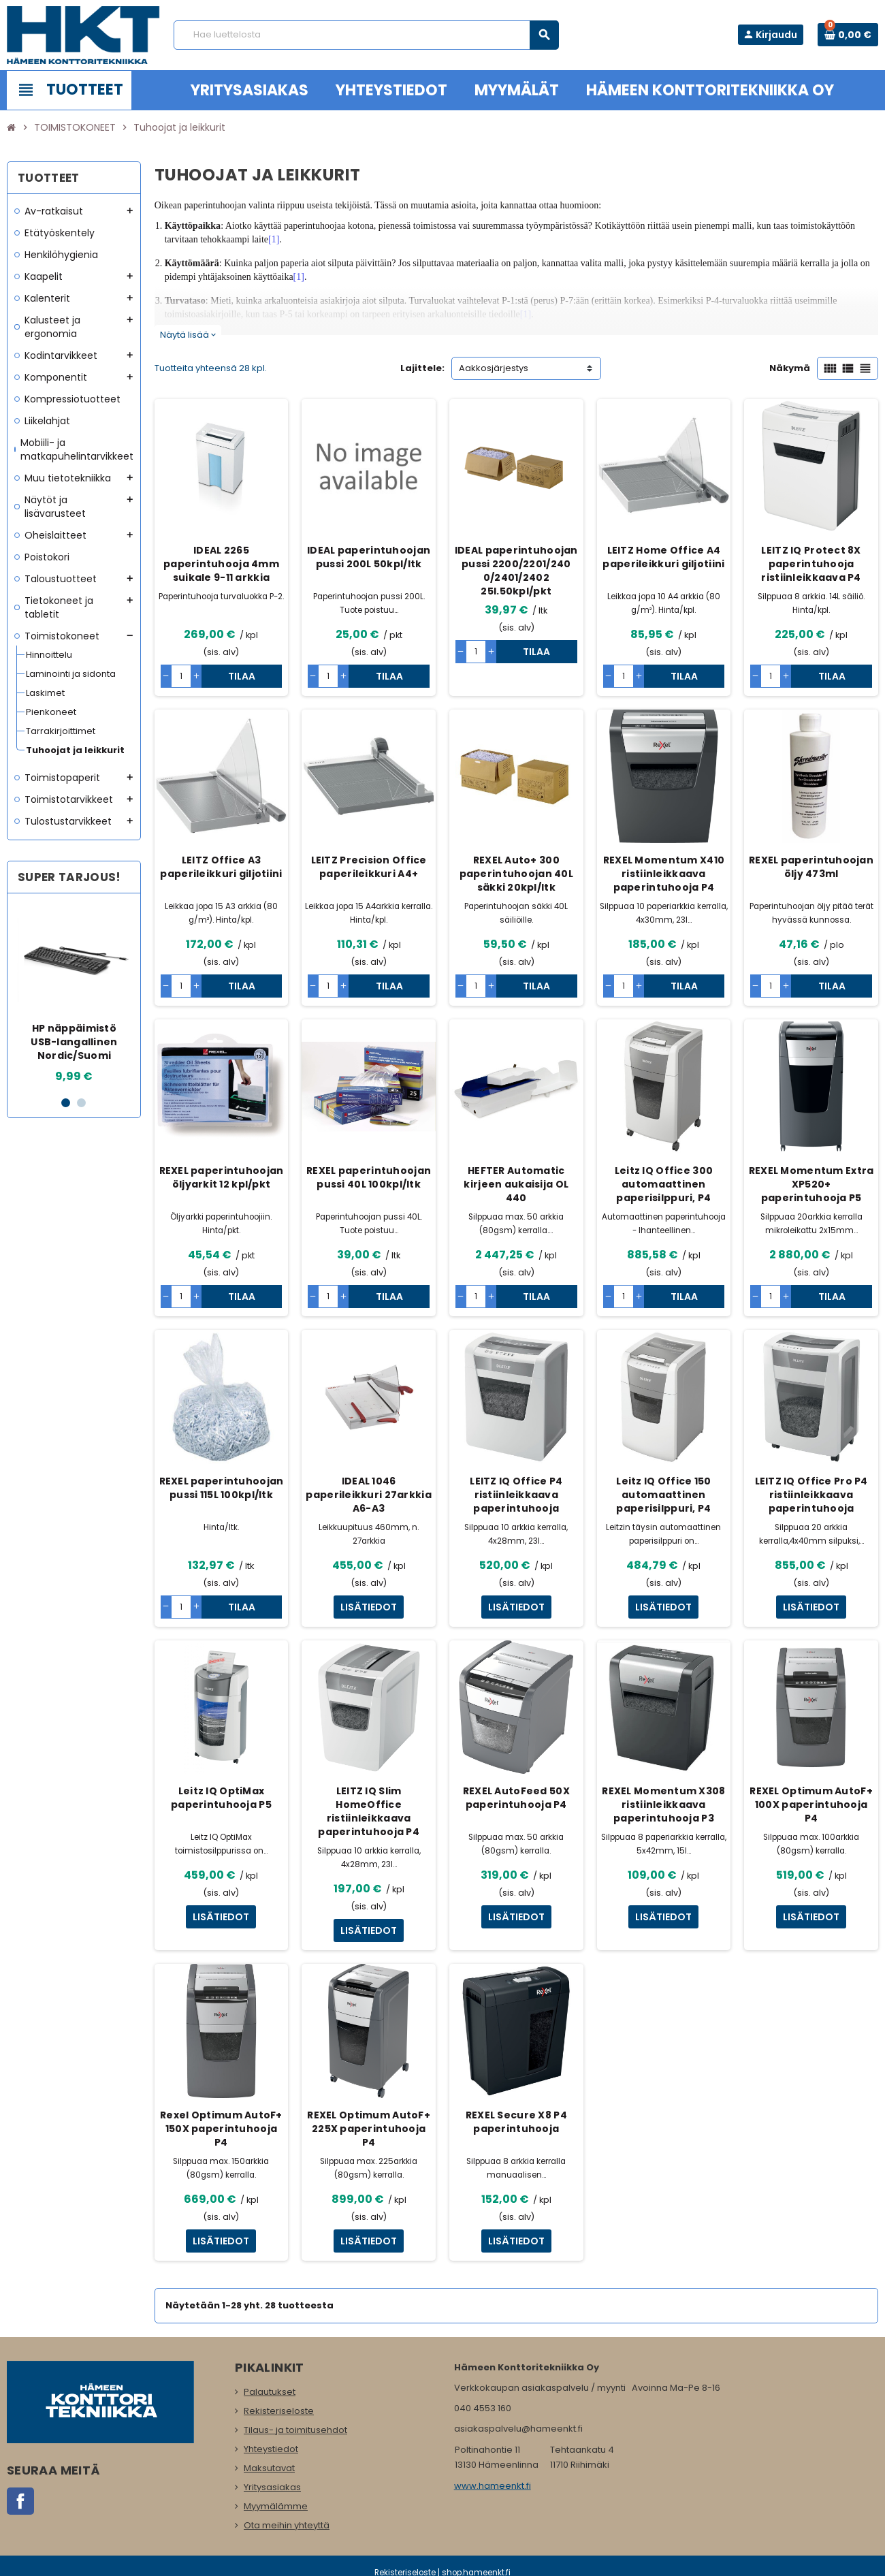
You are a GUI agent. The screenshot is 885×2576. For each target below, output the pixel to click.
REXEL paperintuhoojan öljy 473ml (811, 866)
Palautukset (269, 2391)
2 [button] (81, 1102)
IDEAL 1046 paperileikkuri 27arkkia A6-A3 (368, 1494)
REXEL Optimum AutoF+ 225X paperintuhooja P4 (368, 2128)
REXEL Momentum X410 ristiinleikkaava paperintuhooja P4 (663, 873)
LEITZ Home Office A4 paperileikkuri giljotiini (663, 557)
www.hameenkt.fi (492, 2485)
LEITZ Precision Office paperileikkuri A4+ (369, 866)
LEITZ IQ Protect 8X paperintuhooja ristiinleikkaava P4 (810, 563)
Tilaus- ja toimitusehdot (295, 2429)
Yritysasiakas (272, 2487)
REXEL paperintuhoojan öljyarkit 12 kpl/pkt (221, 1177)
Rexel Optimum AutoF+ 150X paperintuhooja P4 (221, 2128)
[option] (74, 994)
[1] (273, 239)
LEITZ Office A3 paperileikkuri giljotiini (221, 866)
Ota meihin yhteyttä (286, 2525)
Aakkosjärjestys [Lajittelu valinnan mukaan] (493, 368)
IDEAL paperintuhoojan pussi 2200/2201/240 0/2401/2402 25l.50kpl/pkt (516, 570)
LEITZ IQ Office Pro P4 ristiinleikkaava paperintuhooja (811, 1494)
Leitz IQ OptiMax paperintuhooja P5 (221, 1797)
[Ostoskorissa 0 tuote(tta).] (848, 34)
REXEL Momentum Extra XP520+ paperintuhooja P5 (811, 1184)
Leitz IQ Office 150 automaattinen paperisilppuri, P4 (663, 1494)
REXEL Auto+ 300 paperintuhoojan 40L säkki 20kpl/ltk (516, 873)
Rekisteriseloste (279, 2410)
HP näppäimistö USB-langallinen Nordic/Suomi (74, 1041)
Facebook (20, 2501)
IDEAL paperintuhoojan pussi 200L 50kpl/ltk (368, 557)
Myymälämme (276, 2506)
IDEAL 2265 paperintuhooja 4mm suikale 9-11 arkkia (221, 563)
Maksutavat (269, 2468)
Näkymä (789, 368)
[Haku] (366, 35)
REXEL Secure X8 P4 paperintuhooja (516, 2121)
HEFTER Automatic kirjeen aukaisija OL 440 (516, 1184)
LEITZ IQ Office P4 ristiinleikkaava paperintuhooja (516, 1494)
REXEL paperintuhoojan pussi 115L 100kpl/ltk (221, 1487)
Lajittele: (422, 368)
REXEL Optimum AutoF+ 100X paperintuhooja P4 (811, 1804)
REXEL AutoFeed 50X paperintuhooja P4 (516, 1797)
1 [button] (65, 1102)
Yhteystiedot (271, 2449)
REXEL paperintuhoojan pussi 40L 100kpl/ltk (368, 1177)
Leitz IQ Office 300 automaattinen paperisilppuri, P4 (664, 1184)
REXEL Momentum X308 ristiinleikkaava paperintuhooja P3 (663, 1804)
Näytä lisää (188, 334)
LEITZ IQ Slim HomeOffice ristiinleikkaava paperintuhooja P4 (368, 1811)
